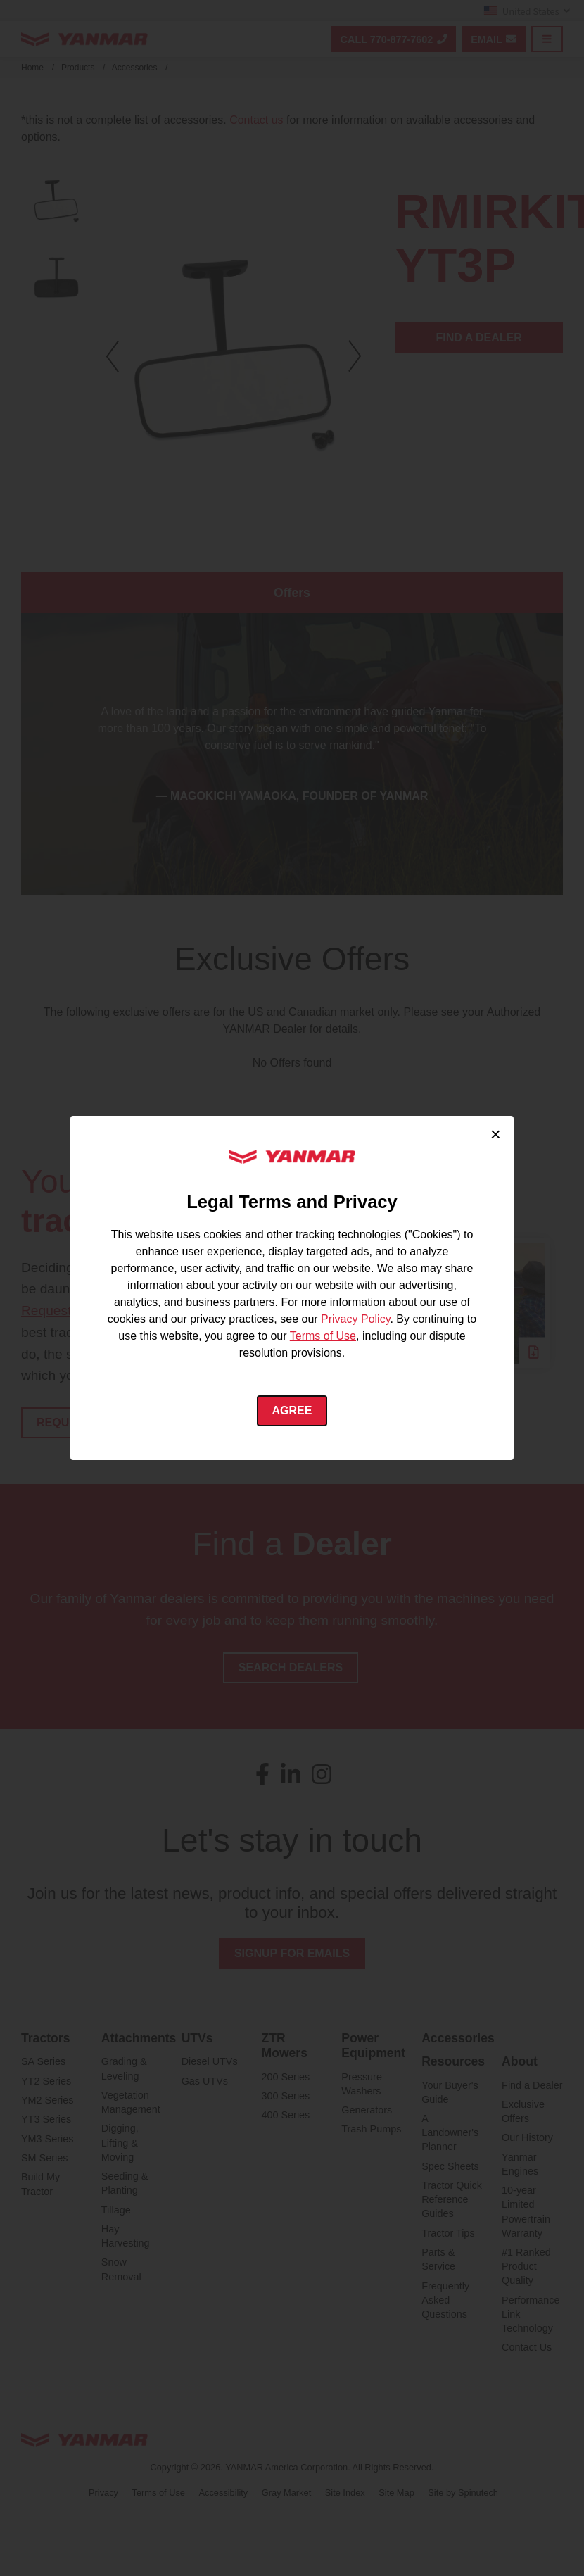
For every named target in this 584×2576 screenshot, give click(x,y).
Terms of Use (323, 1336)
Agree (292, 1410)
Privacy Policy (355, 1319)
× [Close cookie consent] (495, 1134)
